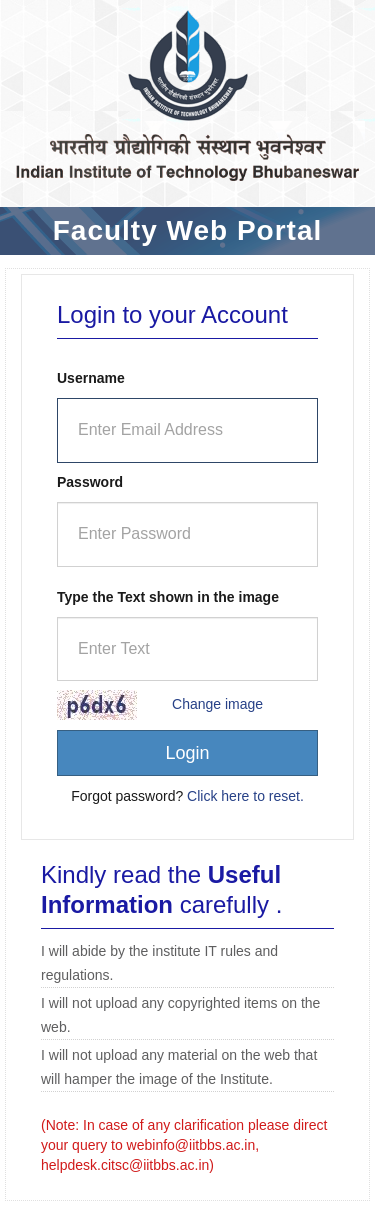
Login (187, 753)
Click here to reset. (245, 796)
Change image (217, 704)
